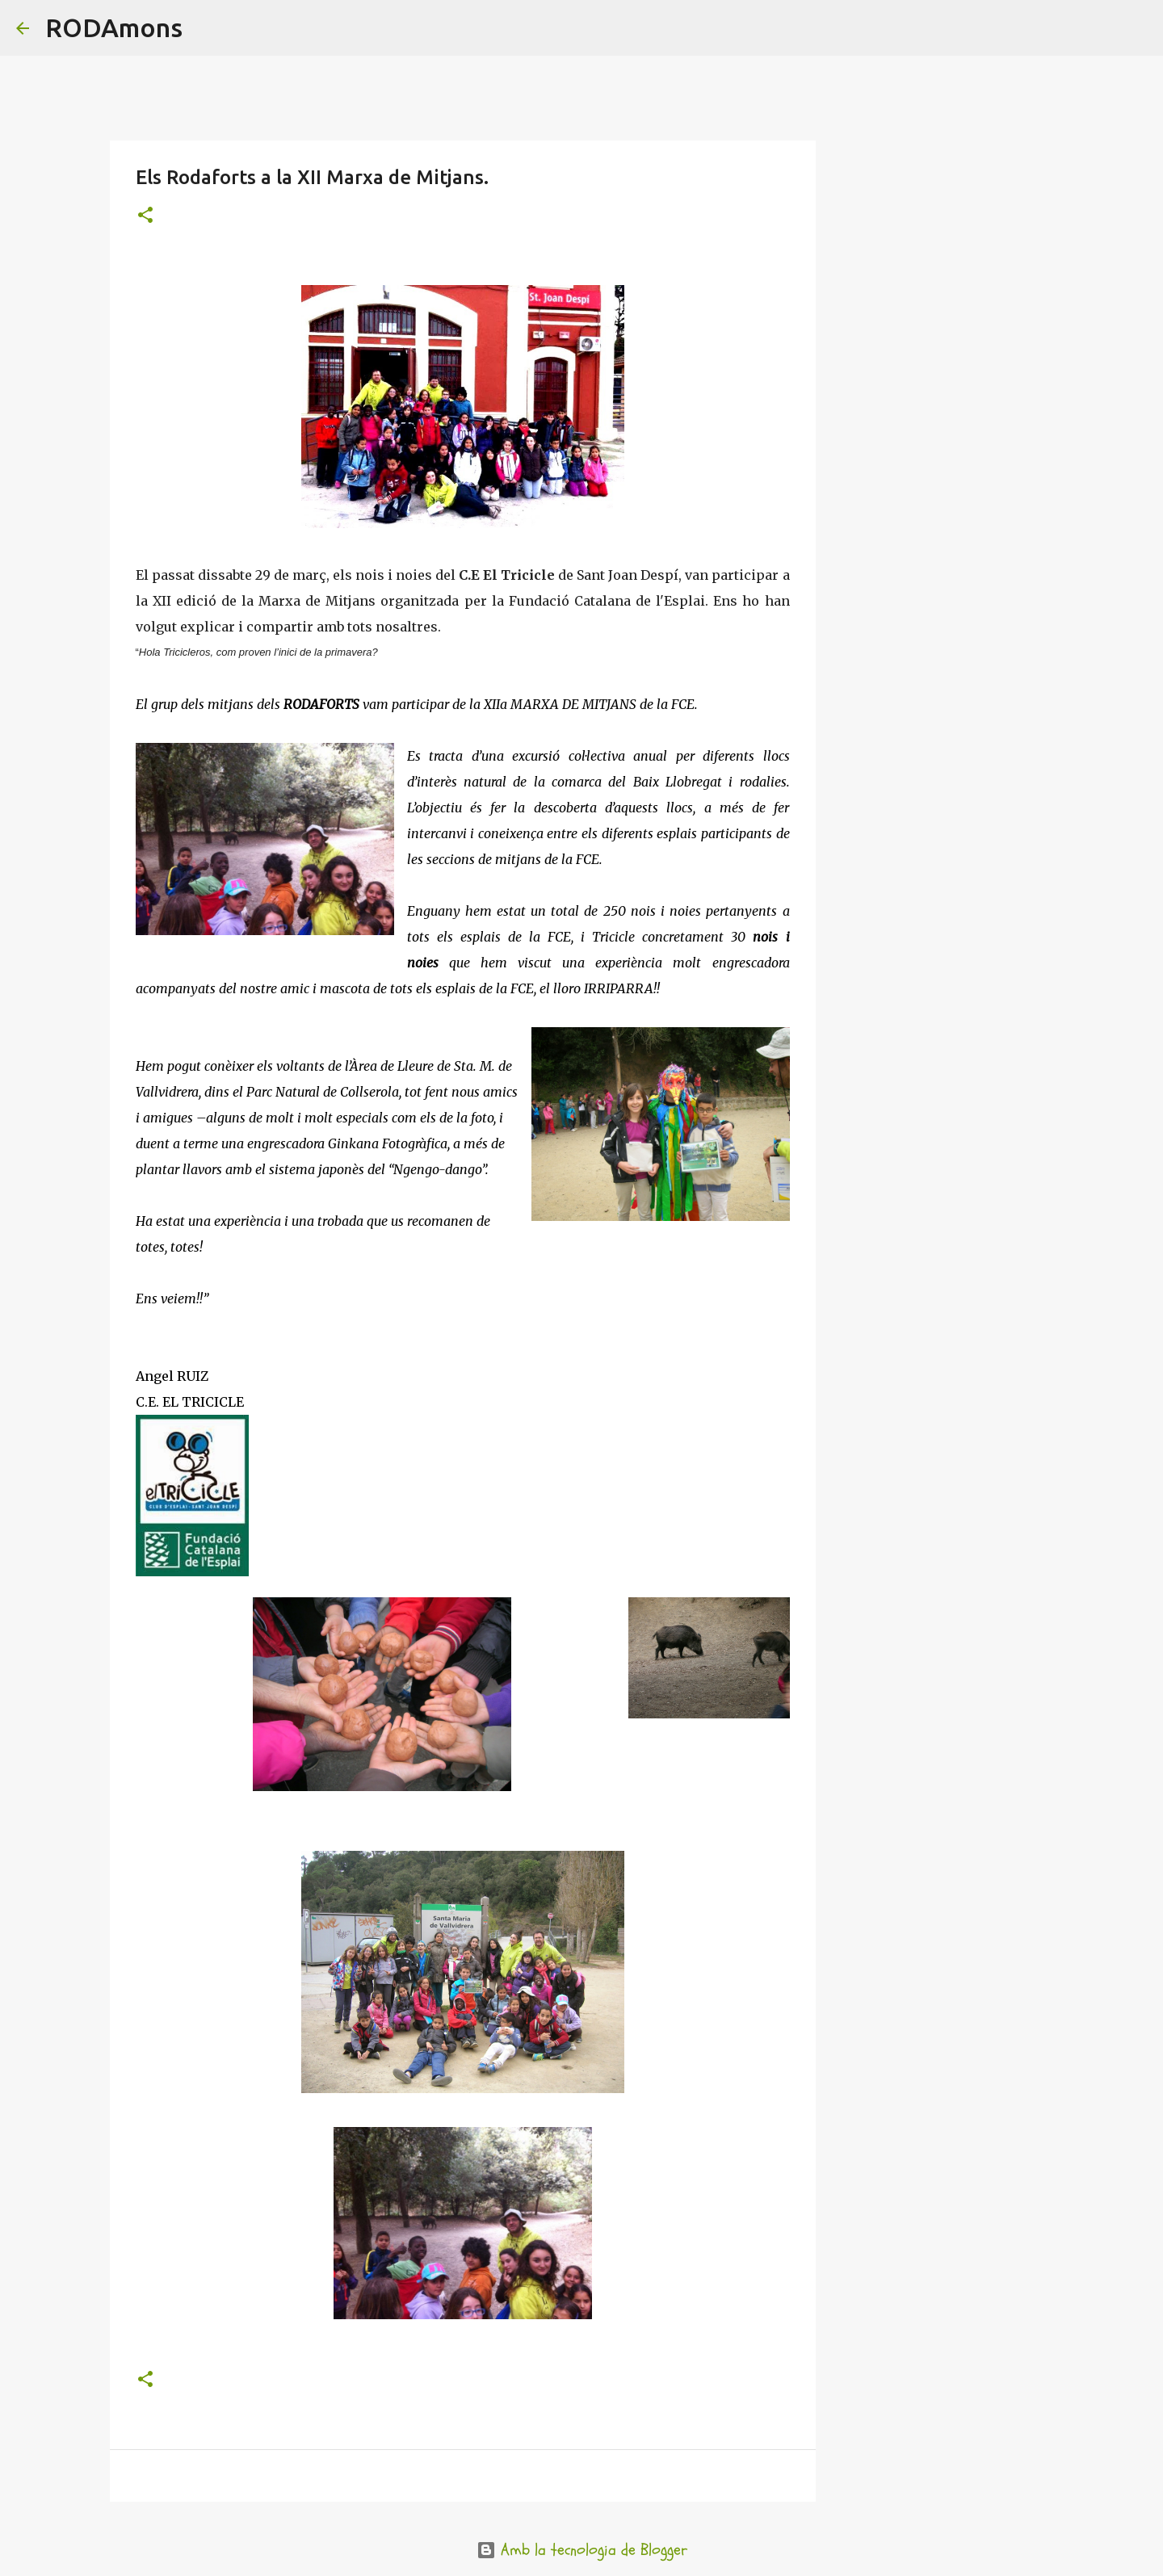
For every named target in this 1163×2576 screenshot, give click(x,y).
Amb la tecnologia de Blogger (582, 2550)
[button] (145, 216)
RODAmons (114, 27)
